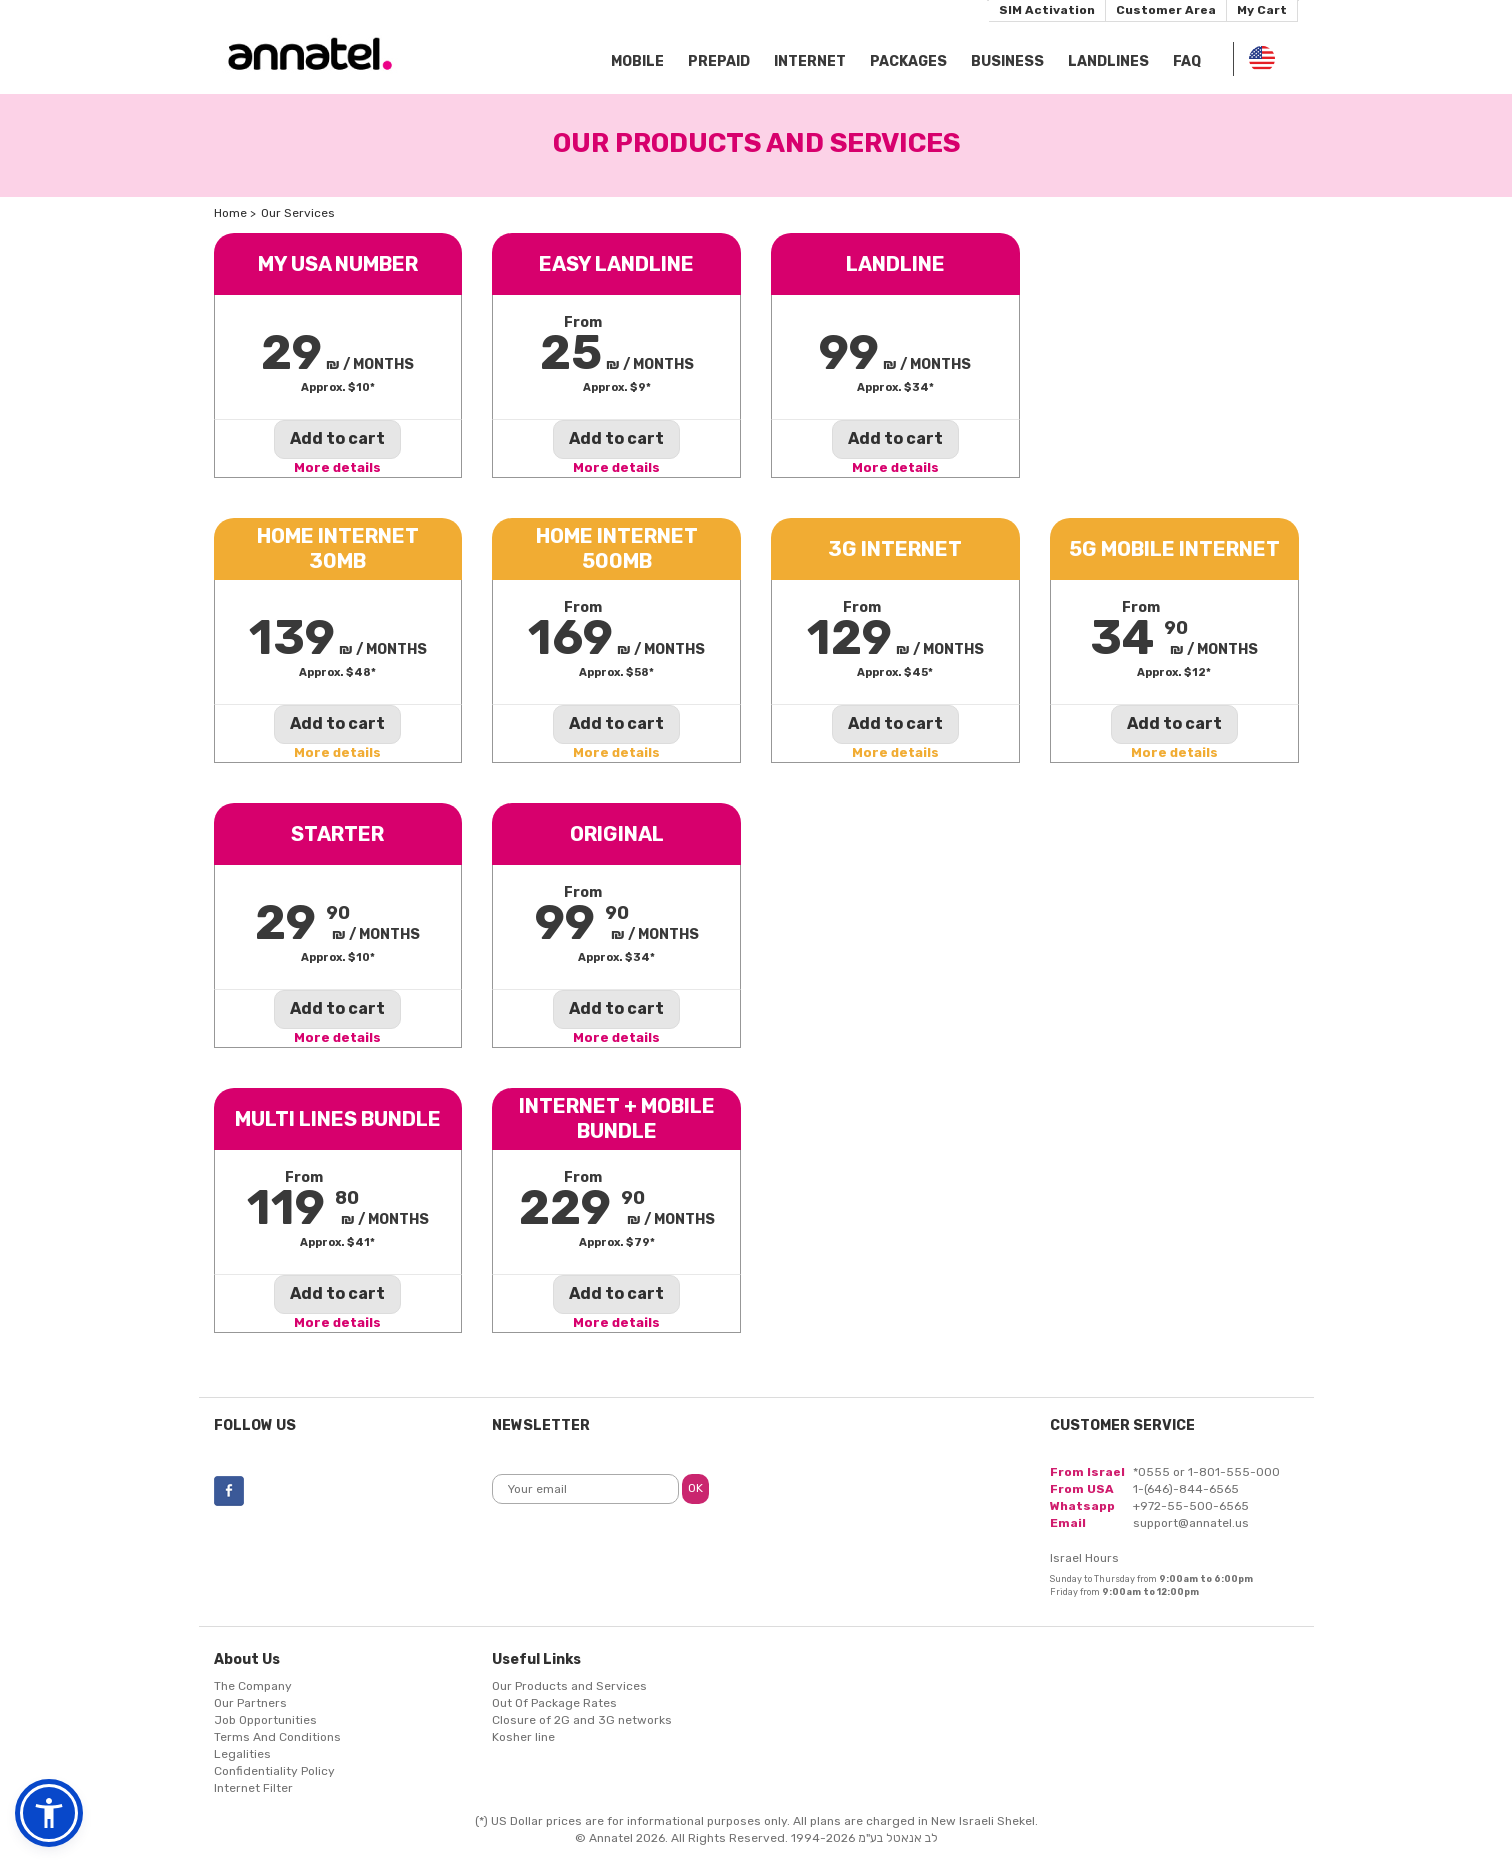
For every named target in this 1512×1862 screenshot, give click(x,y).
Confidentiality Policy (274, 1771)
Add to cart (337, 438)
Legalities (242, 1754)
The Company (253, 1686)
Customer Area (1166, 10)
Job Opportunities (265, 1720)
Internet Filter (253, 1788)
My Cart (1262, 10)
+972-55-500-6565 (1191, 1506)
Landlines (1108, 61)
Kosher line (523, 1737)
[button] (49, 1813)
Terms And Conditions (277, 1737)
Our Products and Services (569, 1686)
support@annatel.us (1191, 1523)
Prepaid (719, 61)
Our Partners (250, 1703)
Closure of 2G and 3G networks (582, 1720)
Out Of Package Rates (554, 1703)
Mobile (637, 61)
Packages (908, 61)
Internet (810, 61)
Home (230, 213)
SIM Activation (1047, 10)
